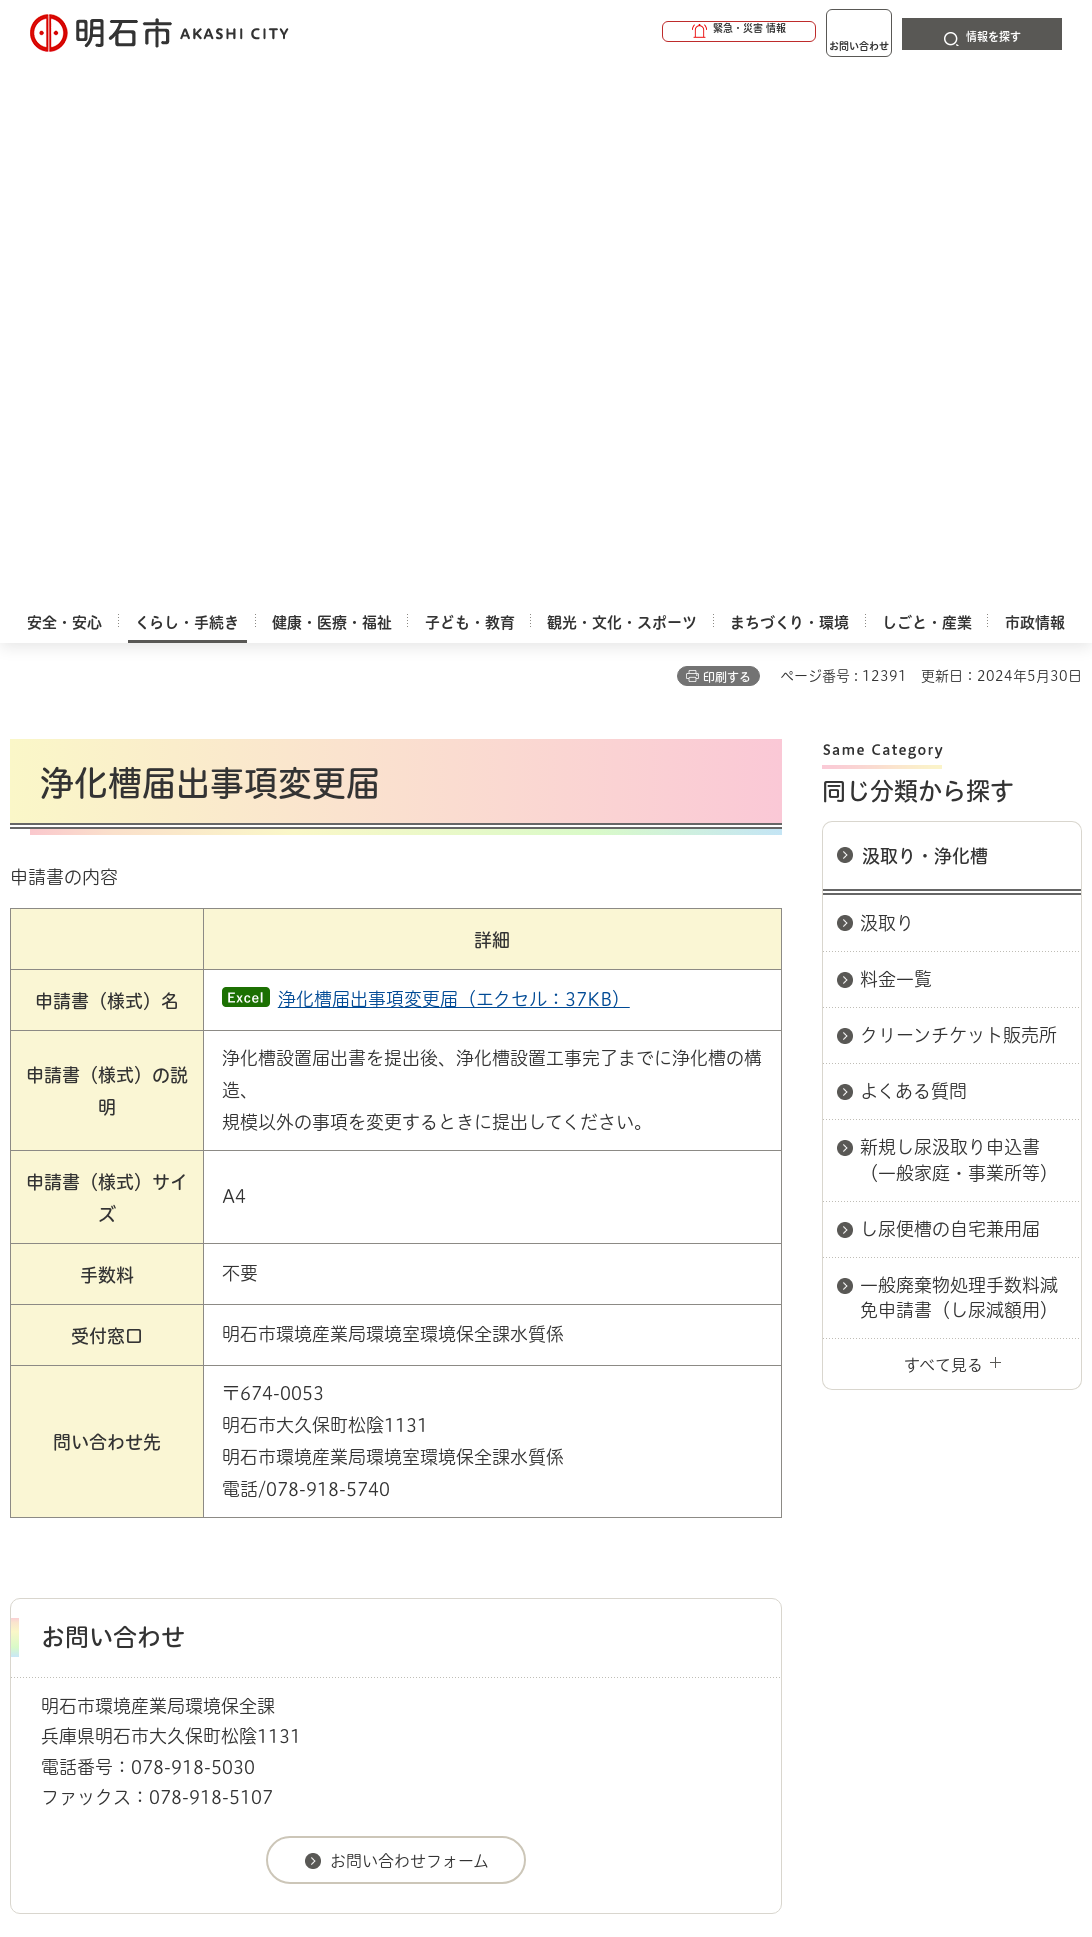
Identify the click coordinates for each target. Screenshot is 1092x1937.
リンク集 (932, 1513)
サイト (129, 1540)
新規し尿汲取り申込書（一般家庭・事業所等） (959, 620)
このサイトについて (175, 1513)
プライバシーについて (735, 1513)
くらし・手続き (116, 1442)
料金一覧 (896, 440)
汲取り (887, 384)
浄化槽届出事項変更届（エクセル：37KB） (454, 460)
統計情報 (646, 1747)
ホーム (30, 1442)
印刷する (727, 138)
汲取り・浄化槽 (925, 317)
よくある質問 (913, 552)
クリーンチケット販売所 (958, 496)
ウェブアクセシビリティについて (451, 1513)
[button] (662, 32)
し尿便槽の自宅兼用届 (950, 690)
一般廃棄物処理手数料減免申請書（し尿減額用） (959, 758)
